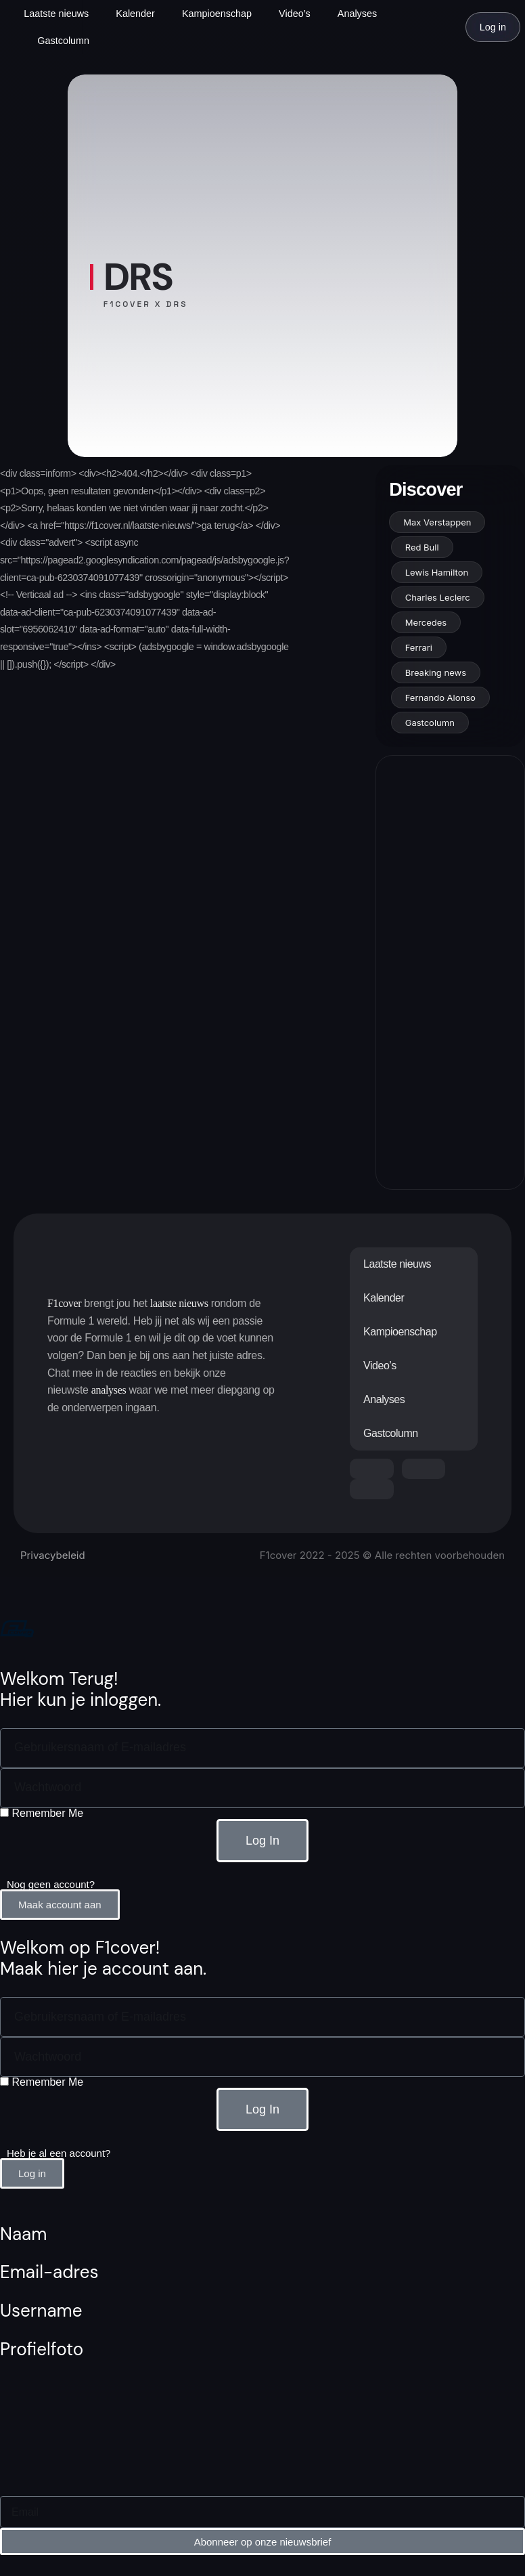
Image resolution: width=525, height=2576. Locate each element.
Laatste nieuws (56, 13)
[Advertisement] (449, 972)
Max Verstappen (437, 522)
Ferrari (418, 647)
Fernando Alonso (440, 697)
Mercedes (426, 622)
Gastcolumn (63, 40)
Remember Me (41, 1813)
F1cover (64, 1303)
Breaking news (435, 672)
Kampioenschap (217, 13)
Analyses (357, 13)
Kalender (135, 13)
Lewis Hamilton (436, 572)
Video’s (295, 13)
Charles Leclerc (437, 597)
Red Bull (422, 547)
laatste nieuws (179, 1303)
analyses (109, 1390)
